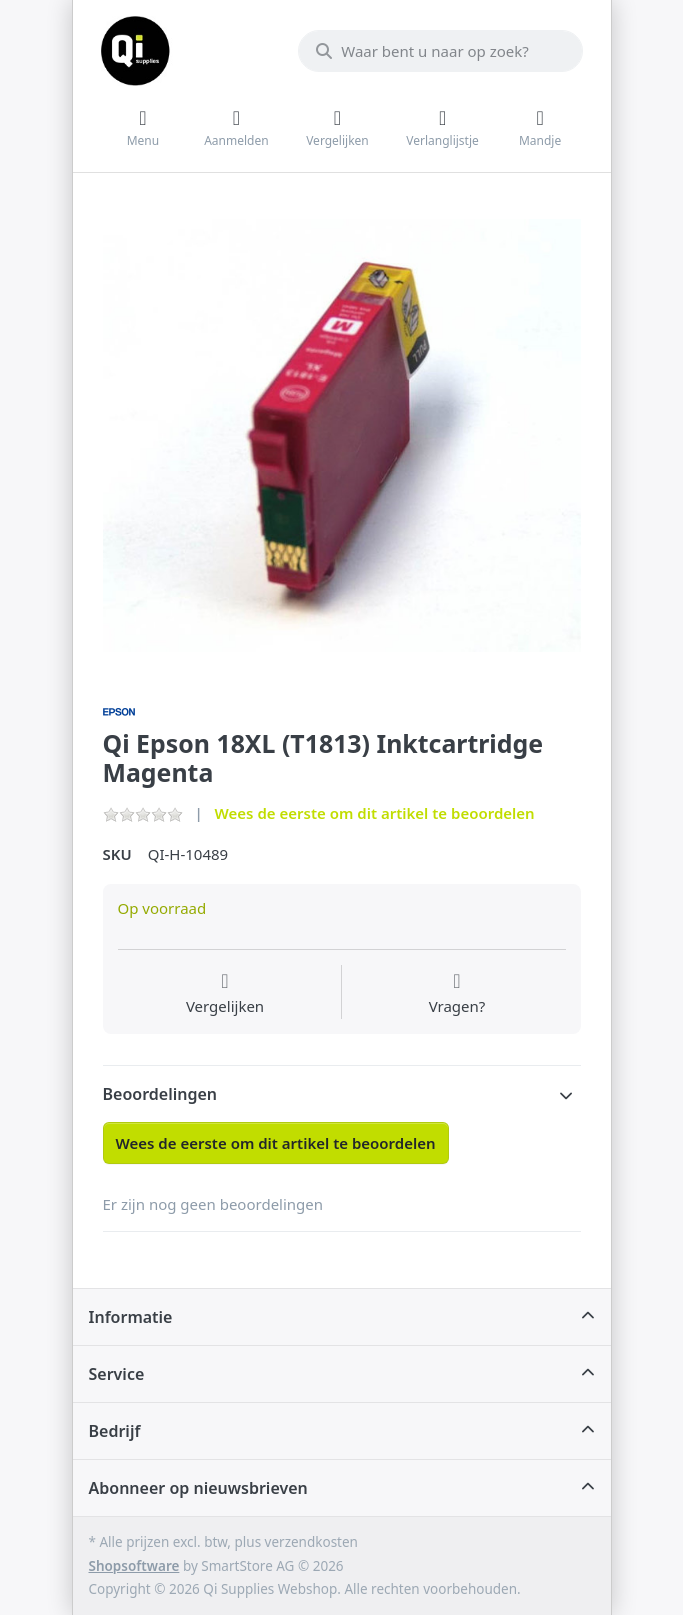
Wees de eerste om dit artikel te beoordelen (375, 813)
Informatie (131, 1317)
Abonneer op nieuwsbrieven (198, 1488)
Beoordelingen (160, 1094)
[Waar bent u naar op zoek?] (440, 51)
